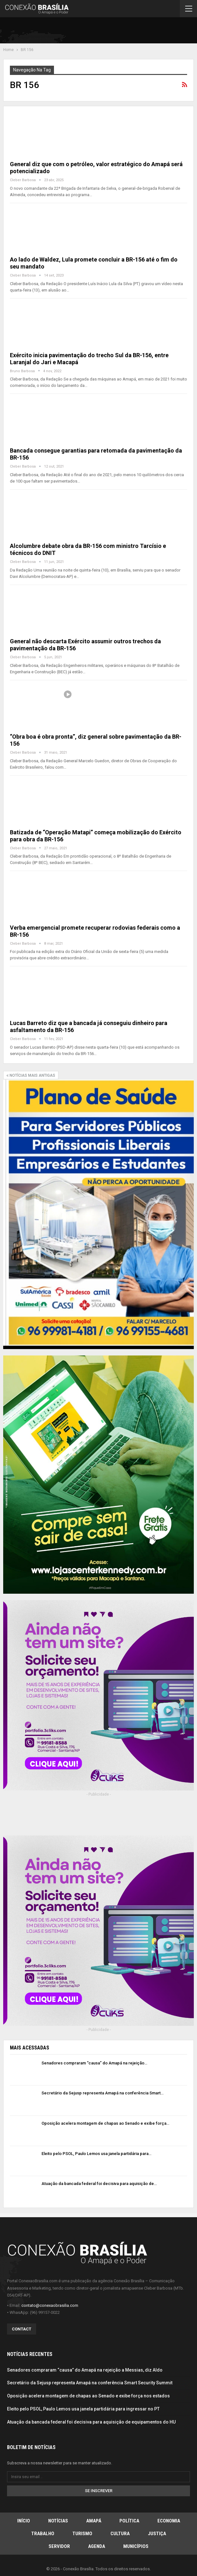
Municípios (135, 2546)
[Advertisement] (119, 31)
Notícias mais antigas (30, 1075)
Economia (168, 2521)
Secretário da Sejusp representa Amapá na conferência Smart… (102, 2093)
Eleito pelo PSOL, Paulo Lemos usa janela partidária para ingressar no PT (83, 2408)
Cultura (120, 2533)
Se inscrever (98, 2490)
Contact (21, 2329)
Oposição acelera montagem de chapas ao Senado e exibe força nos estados (88, 2395)
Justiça (157, 2533)
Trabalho (42, 2533)
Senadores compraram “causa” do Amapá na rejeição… (94, 2063)
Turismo (82, 2533)
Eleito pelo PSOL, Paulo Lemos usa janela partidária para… (96, 2153)
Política (129, 2521)
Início (23, 2521)
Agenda (96, 2546)
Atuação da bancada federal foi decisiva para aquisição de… (99, 2183)
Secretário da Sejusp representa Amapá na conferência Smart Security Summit (89, 2382)
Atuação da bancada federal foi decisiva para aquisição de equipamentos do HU (91, 2422)
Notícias (58, 2521)
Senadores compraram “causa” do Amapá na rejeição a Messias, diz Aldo (85, 2370)
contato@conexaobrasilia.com (49, 2305)
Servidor (59, 2546)
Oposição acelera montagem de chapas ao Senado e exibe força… (105, 2123)
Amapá (93, 2521)
